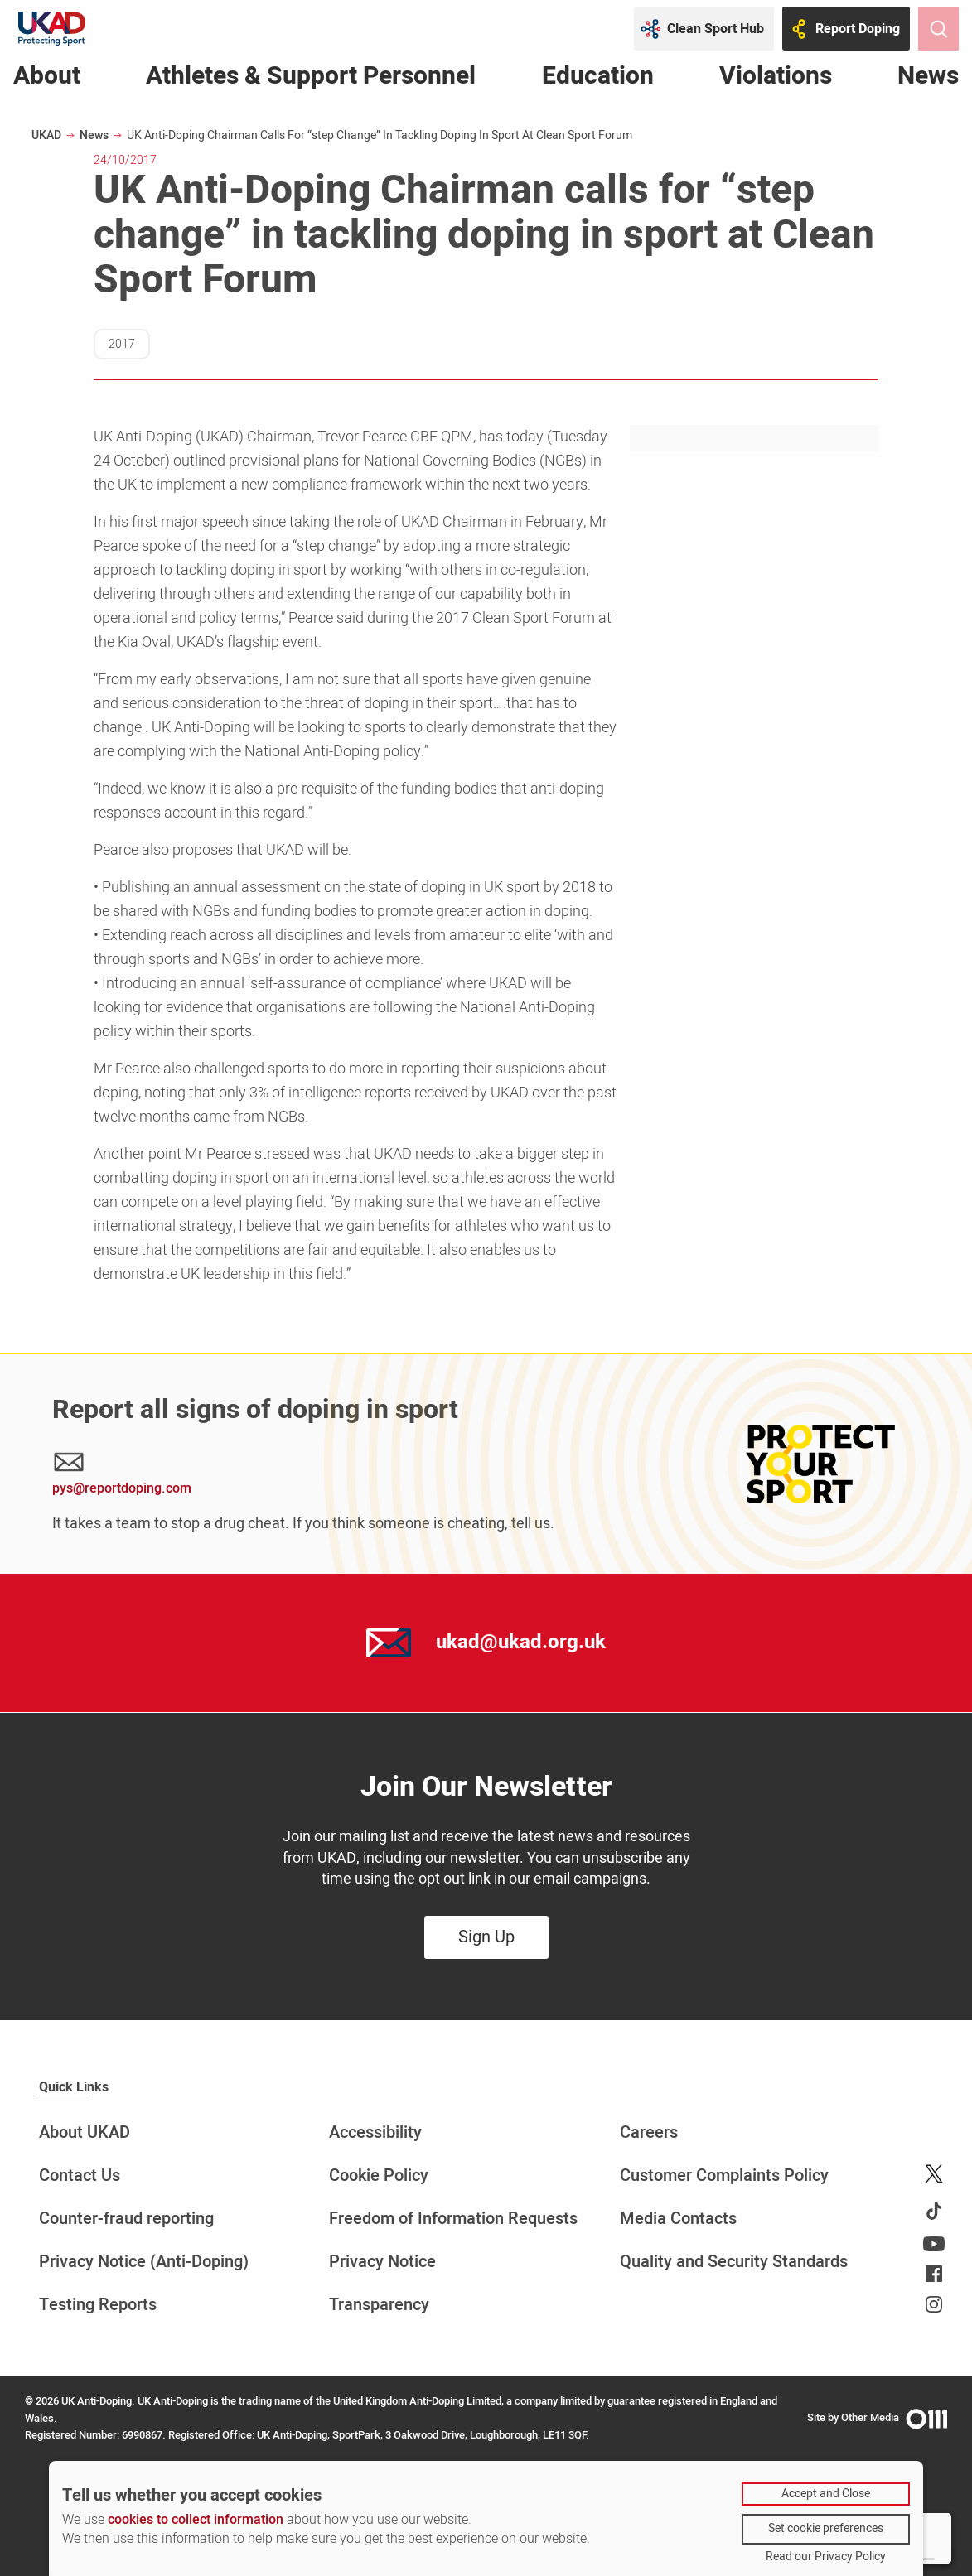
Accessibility (375, 2132)
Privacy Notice (382, 2262)
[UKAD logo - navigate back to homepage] (51, 29)
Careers (649, 2132)
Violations (775, 79)
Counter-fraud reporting (126, 2219)
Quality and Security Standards (734, 2262)
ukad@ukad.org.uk (521, 1642)
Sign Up (486, 1937)
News (928, 79)
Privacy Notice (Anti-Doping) (144, 2262)
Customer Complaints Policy (724, 2176)
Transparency (379, 2305)
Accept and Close (825, 2493)
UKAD (46, 135)
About (46, 79)
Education (598, 79)
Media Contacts (678, 2219)
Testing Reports (98, 2305)
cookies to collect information (195, 2520)
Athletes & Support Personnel (311, 79)
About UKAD (84, 2132)
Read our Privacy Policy (826, 2557)
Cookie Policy (378, 2176)
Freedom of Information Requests (453, 2219)
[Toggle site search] (938, 29)
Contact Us (79, 2176)
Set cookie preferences (825, 2528)
